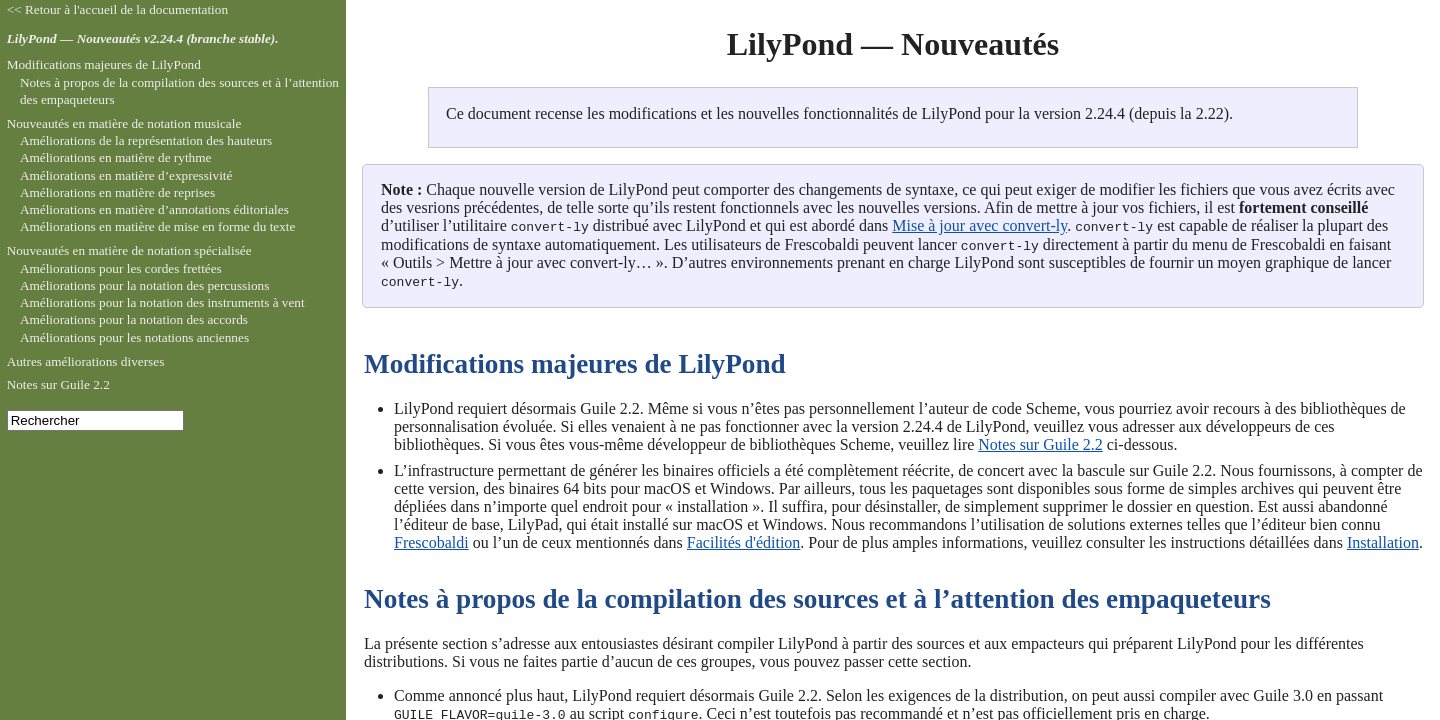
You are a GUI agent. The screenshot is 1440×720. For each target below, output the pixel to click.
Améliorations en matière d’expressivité (126, 175)
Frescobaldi (431, 540)
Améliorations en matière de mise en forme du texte (158, 226)
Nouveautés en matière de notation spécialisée (129, 250)
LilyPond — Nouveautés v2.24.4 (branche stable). (143, 38)
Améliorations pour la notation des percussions (144, 285)
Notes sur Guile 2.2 (1040, 442)
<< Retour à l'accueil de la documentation (117, 9)
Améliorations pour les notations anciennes (134, 337)
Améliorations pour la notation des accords (134, 319)
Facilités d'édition (744, 540)
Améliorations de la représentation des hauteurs (146, 140)
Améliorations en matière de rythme (116, 157)
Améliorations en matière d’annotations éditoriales (154, 209)
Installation (1383, 540)
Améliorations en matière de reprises (117, 192)
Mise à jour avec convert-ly (979, 225)
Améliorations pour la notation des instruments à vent (162, 302)
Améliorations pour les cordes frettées (121, 268)
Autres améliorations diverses (86, 361)
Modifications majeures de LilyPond (104, 64)
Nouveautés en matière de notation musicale (124, 123)
